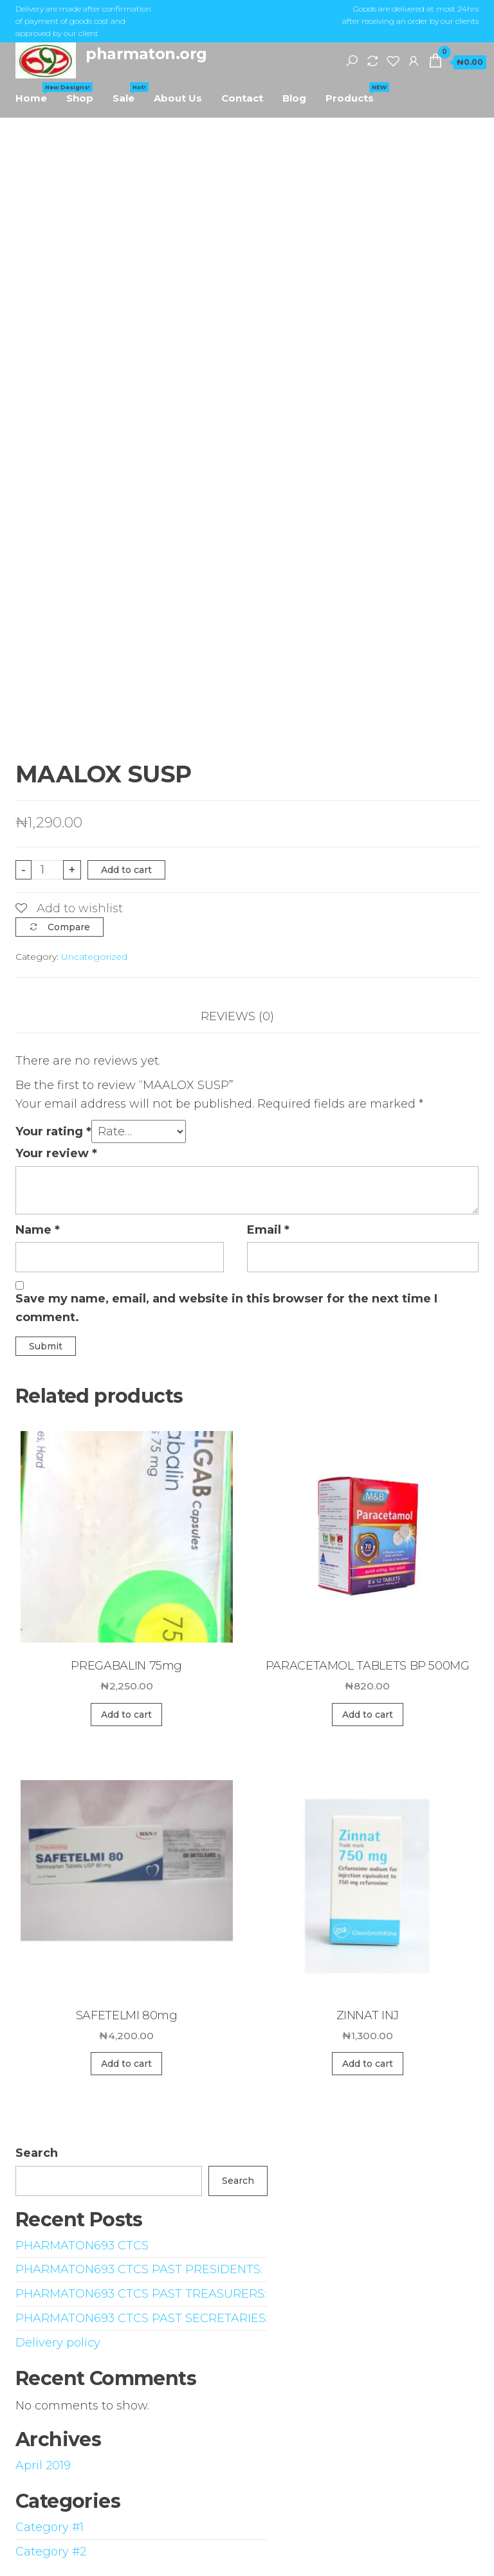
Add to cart (126, 870)
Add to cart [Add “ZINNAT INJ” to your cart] (367, 2063)
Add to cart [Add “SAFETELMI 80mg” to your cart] (126, 2063)
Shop (79, 98)
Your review (56, 1153)
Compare (69, 927)
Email (268, 1230)
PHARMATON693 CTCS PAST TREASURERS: (140, 2294)
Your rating (53, 1131)
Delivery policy (57, 2343)
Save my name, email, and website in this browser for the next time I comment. (226, 1308)
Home (36, 93)
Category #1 (49, 2527)
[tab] (247, 1016)
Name (37, 1230)
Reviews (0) (237, 1016)
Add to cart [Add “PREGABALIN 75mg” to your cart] (126, 1714)
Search (36, 2153)
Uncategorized (94, 956)
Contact (242, 98)
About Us (178, 98)
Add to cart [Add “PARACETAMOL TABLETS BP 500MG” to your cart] (367, 1714)
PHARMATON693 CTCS (82, 2245)
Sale (128, 93)
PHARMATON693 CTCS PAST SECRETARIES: (141, 2318)
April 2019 (43, 2465)
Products (354, 93)
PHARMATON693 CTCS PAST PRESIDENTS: (138, 2269)
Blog (294, 98)
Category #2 (50, 2551)
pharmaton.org (146, 53)
